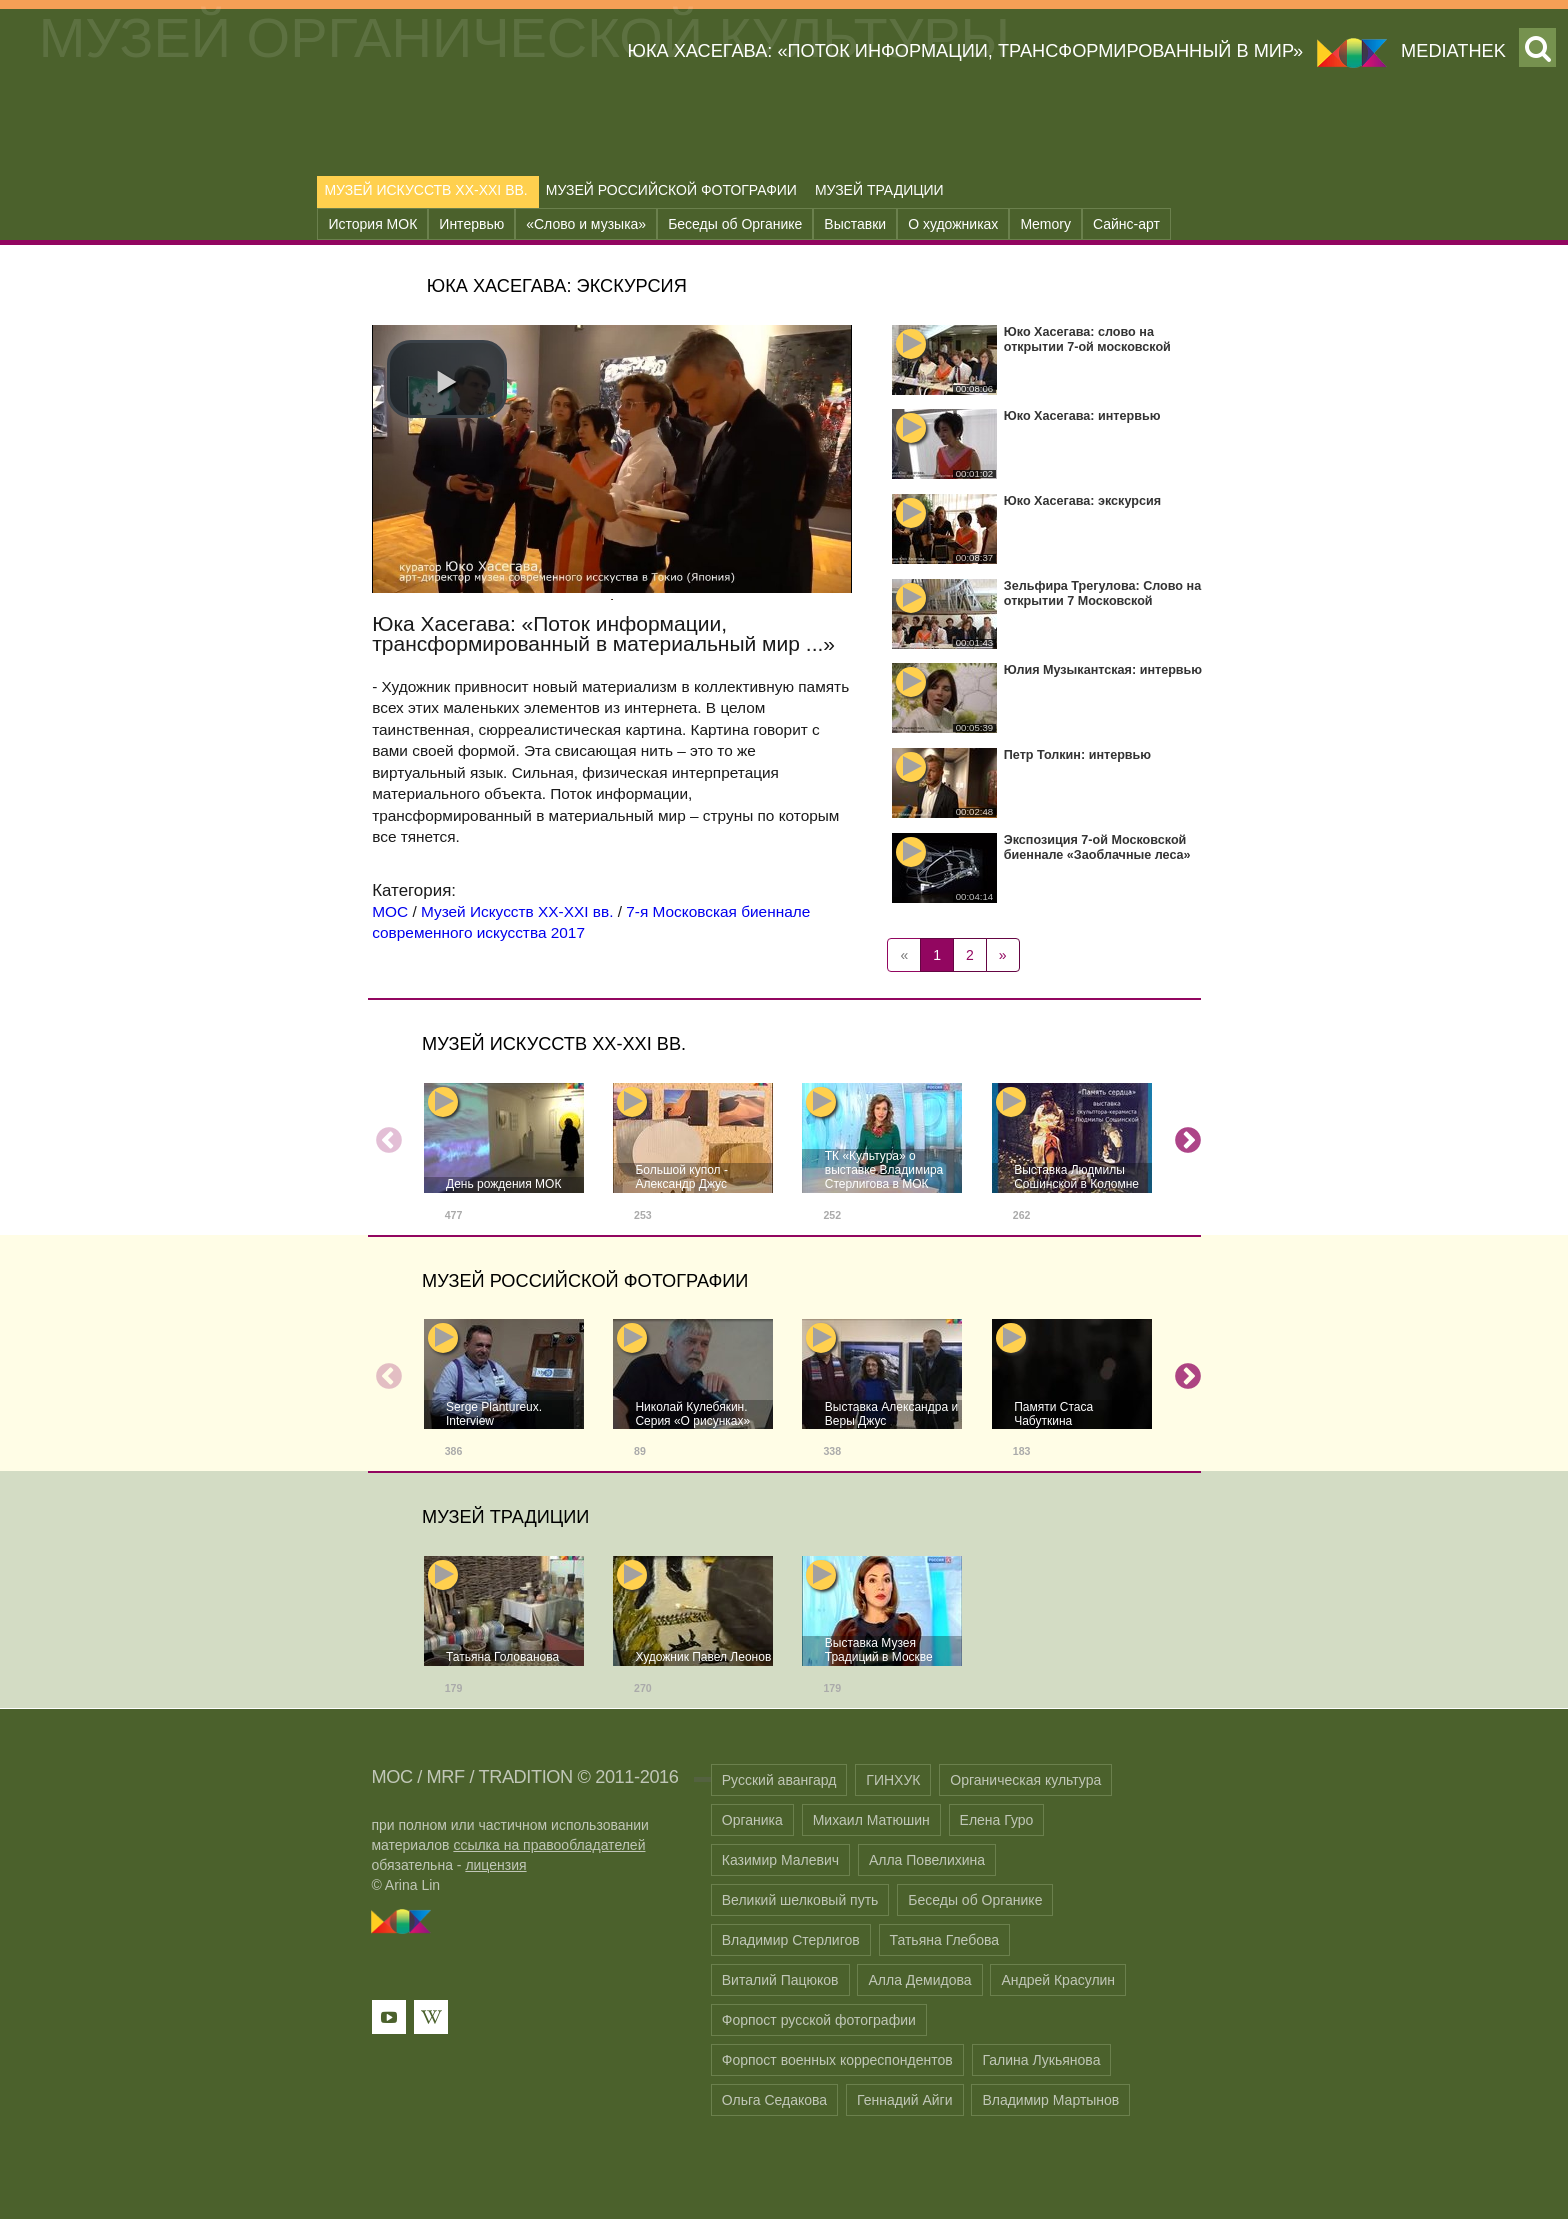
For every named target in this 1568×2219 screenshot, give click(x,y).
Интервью (471, 224)
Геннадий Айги (904, 2100)
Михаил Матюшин (871, 1820)
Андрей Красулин (1058, 1980)
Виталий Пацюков (780, 1980)
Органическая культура (1025, 1780)
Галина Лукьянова (1042, 2060)
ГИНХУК (893, 1780)
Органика (752, 1820)
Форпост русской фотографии (819, 2020)
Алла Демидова (919, 1980)
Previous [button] (384, 1136)
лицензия (495, 1865)
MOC (391, 1777)
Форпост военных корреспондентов (837, 2060)
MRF (446, 1777)
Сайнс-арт (1126, 224)
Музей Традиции (879, 190)
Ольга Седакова (774, 2100)
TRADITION (525, 1777)
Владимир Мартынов (1050, 2100)
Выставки (855, 224)
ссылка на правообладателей (549, 1845)
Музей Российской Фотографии (671, 190)
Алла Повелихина (927, 1860)
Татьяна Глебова (945, 1940)
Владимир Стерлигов (791, 1940)
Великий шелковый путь (800, 1900)
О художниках (953, 224)
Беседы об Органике (735, 224)
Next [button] (1183, 1136)
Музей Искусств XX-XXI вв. (425, 190)
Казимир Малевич (780, 1860)
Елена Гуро (997, 1820)
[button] (447, 379)
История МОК (372, 224)
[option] (504, 1159)
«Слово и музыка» (586, 224)
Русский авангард (779, 1780)
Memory (1045, 224)
